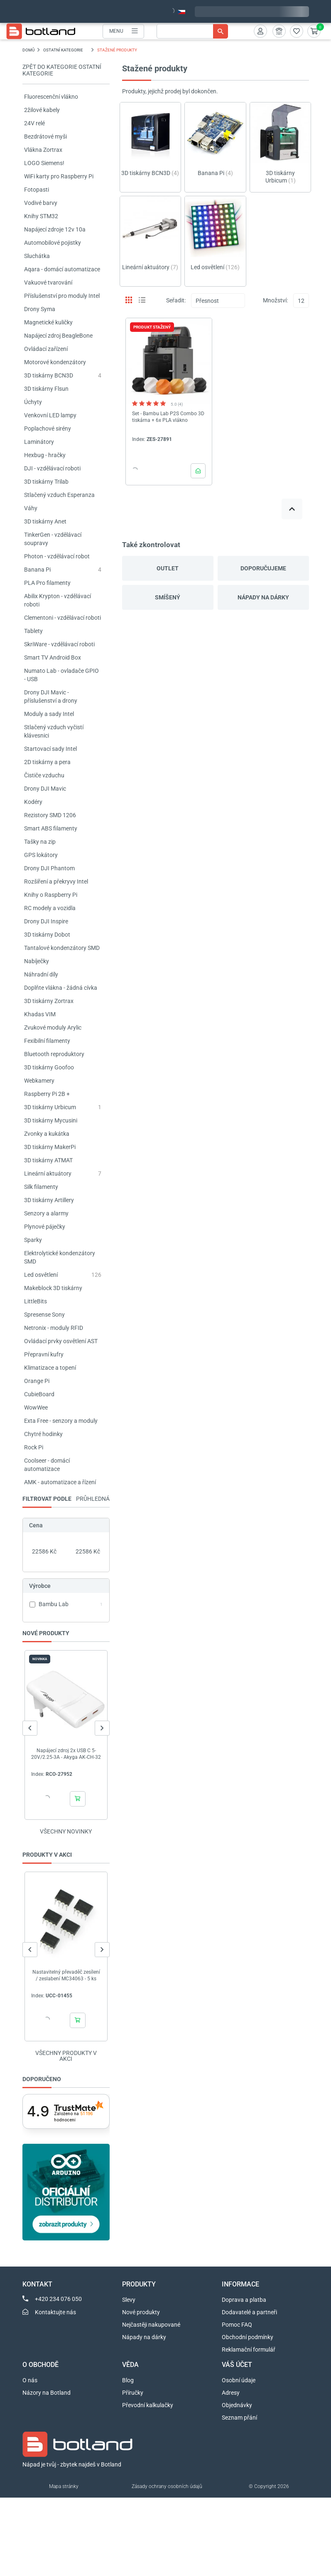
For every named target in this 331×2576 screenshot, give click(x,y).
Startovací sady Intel (50, 748)
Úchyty (33, 402)
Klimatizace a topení (50, 1367)
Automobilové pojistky (52, 242)
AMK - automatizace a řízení (60, 1482)
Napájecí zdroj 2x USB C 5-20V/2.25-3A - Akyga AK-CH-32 (66, 1754)
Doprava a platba (244, 2299)
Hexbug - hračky (45, 455)
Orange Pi (36, 1381)
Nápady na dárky (263, 597)
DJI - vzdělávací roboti (52, 468)
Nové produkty (141, 2312)
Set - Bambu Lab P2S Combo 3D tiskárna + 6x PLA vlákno (168, 417)
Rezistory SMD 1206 (50, 815)
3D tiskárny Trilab (46, 481)
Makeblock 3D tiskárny (53, 1288)
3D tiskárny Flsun (46, 388)
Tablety (33, 631)
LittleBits (35, 1301)
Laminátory (39, 441)
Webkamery (39, 1080)
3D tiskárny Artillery (49, 1200)
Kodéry (33, 802)
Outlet (168, 568)
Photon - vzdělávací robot (57, 556)
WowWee (36, 1407)
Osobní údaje (238, 2380)
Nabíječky (36, 961)
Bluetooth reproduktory (54, 1054)
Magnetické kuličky (48, 322)
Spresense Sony (44, 1314)
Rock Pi (33, 1447)
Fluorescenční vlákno (51, 96)
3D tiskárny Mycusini (50, 1120)
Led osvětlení (41, 1274)
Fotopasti (36, 189)
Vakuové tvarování (48, 282)
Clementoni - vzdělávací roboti (62, 617)
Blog (128, 2380)
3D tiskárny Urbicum (50, 1107)
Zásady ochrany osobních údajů (167, 2486)
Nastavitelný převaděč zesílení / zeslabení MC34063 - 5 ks (66, 1975)
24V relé (34, 123)
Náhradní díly (41, 974)
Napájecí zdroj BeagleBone (58, 335)
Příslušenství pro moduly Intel (62, 295)
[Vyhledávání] (192, 31)
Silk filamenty (41, 1186)
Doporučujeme (263, 568)
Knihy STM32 (41, 216)
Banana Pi (37, 569)
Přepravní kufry (44, 1354)
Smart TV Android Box (52, 657)
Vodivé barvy (40, 203)
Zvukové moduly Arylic (52, 1027)
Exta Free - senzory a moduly (61, 1420)
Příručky (132, 2392)
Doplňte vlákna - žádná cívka (60, 987)
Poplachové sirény (47, 428)
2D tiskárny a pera (47, 762)
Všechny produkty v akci (66, 2056)
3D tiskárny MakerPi (50, 1147)
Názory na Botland (46, 2392)
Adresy (231, 2392)
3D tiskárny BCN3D (48, 375)
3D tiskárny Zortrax (49, 1001)
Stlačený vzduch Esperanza (59, 495)
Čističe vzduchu (44, 775)
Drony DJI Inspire (46, 921)
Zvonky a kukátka (46, 1133)
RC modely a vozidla (50, 908)
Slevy (128, 2299)
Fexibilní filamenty (47, 1040)
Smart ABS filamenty (50, 828)
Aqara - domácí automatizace (62, 269)
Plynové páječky (44, 1226)
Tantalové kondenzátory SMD (62, 948)
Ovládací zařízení (46, 349)
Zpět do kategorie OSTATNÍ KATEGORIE (61, 70)
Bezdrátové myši (45, 136)
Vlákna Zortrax (43, 149)
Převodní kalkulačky (147, 2405)
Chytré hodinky (43, 1434)
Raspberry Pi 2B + (47, 1094)
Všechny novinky (66, 1831)
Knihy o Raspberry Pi (50, 894)
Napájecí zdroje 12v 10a (55, 229)
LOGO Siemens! (44, 163)
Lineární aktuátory (47, 1173)
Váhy (30, 508)
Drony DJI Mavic (45, 788)
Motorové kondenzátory (55, 362)
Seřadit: (176, 300)
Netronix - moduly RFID (53, 1328)
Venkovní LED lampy (50, 415)
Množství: (275, 300)
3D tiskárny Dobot (47, 934)
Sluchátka (37, 256)
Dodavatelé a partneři (249, 2312)
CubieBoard (39, 1394)
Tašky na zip (40, 841)
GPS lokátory (41, 855)
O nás (29, 2380)
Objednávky (237, 2405)
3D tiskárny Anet (45, 521)
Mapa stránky (63, 2486)
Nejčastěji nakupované (151, 2324)
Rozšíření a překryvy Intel (56, 881)
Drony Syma (39, 309)
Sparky (33, 1240)
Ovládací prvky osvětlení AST (61, 1341)
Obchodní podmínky (247, 2337)
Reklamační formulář (248, 2349)
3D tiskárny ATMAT (48, 1160)
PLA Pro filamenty (47, 582)
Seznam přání (239, 2417)
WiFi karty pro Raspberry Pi (58, 176)
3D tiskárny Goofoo (49, 1067)
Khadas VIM (40, 1014)
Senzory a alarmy (46, 1213)
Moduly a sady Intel (49, 714)
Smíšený (167, 597)
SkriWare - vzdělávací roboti (59, 644)
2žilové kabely (42, 110)
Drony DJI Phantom (49, 868)
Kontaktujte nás (55, 2312)
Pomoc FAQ (237, 2324)
